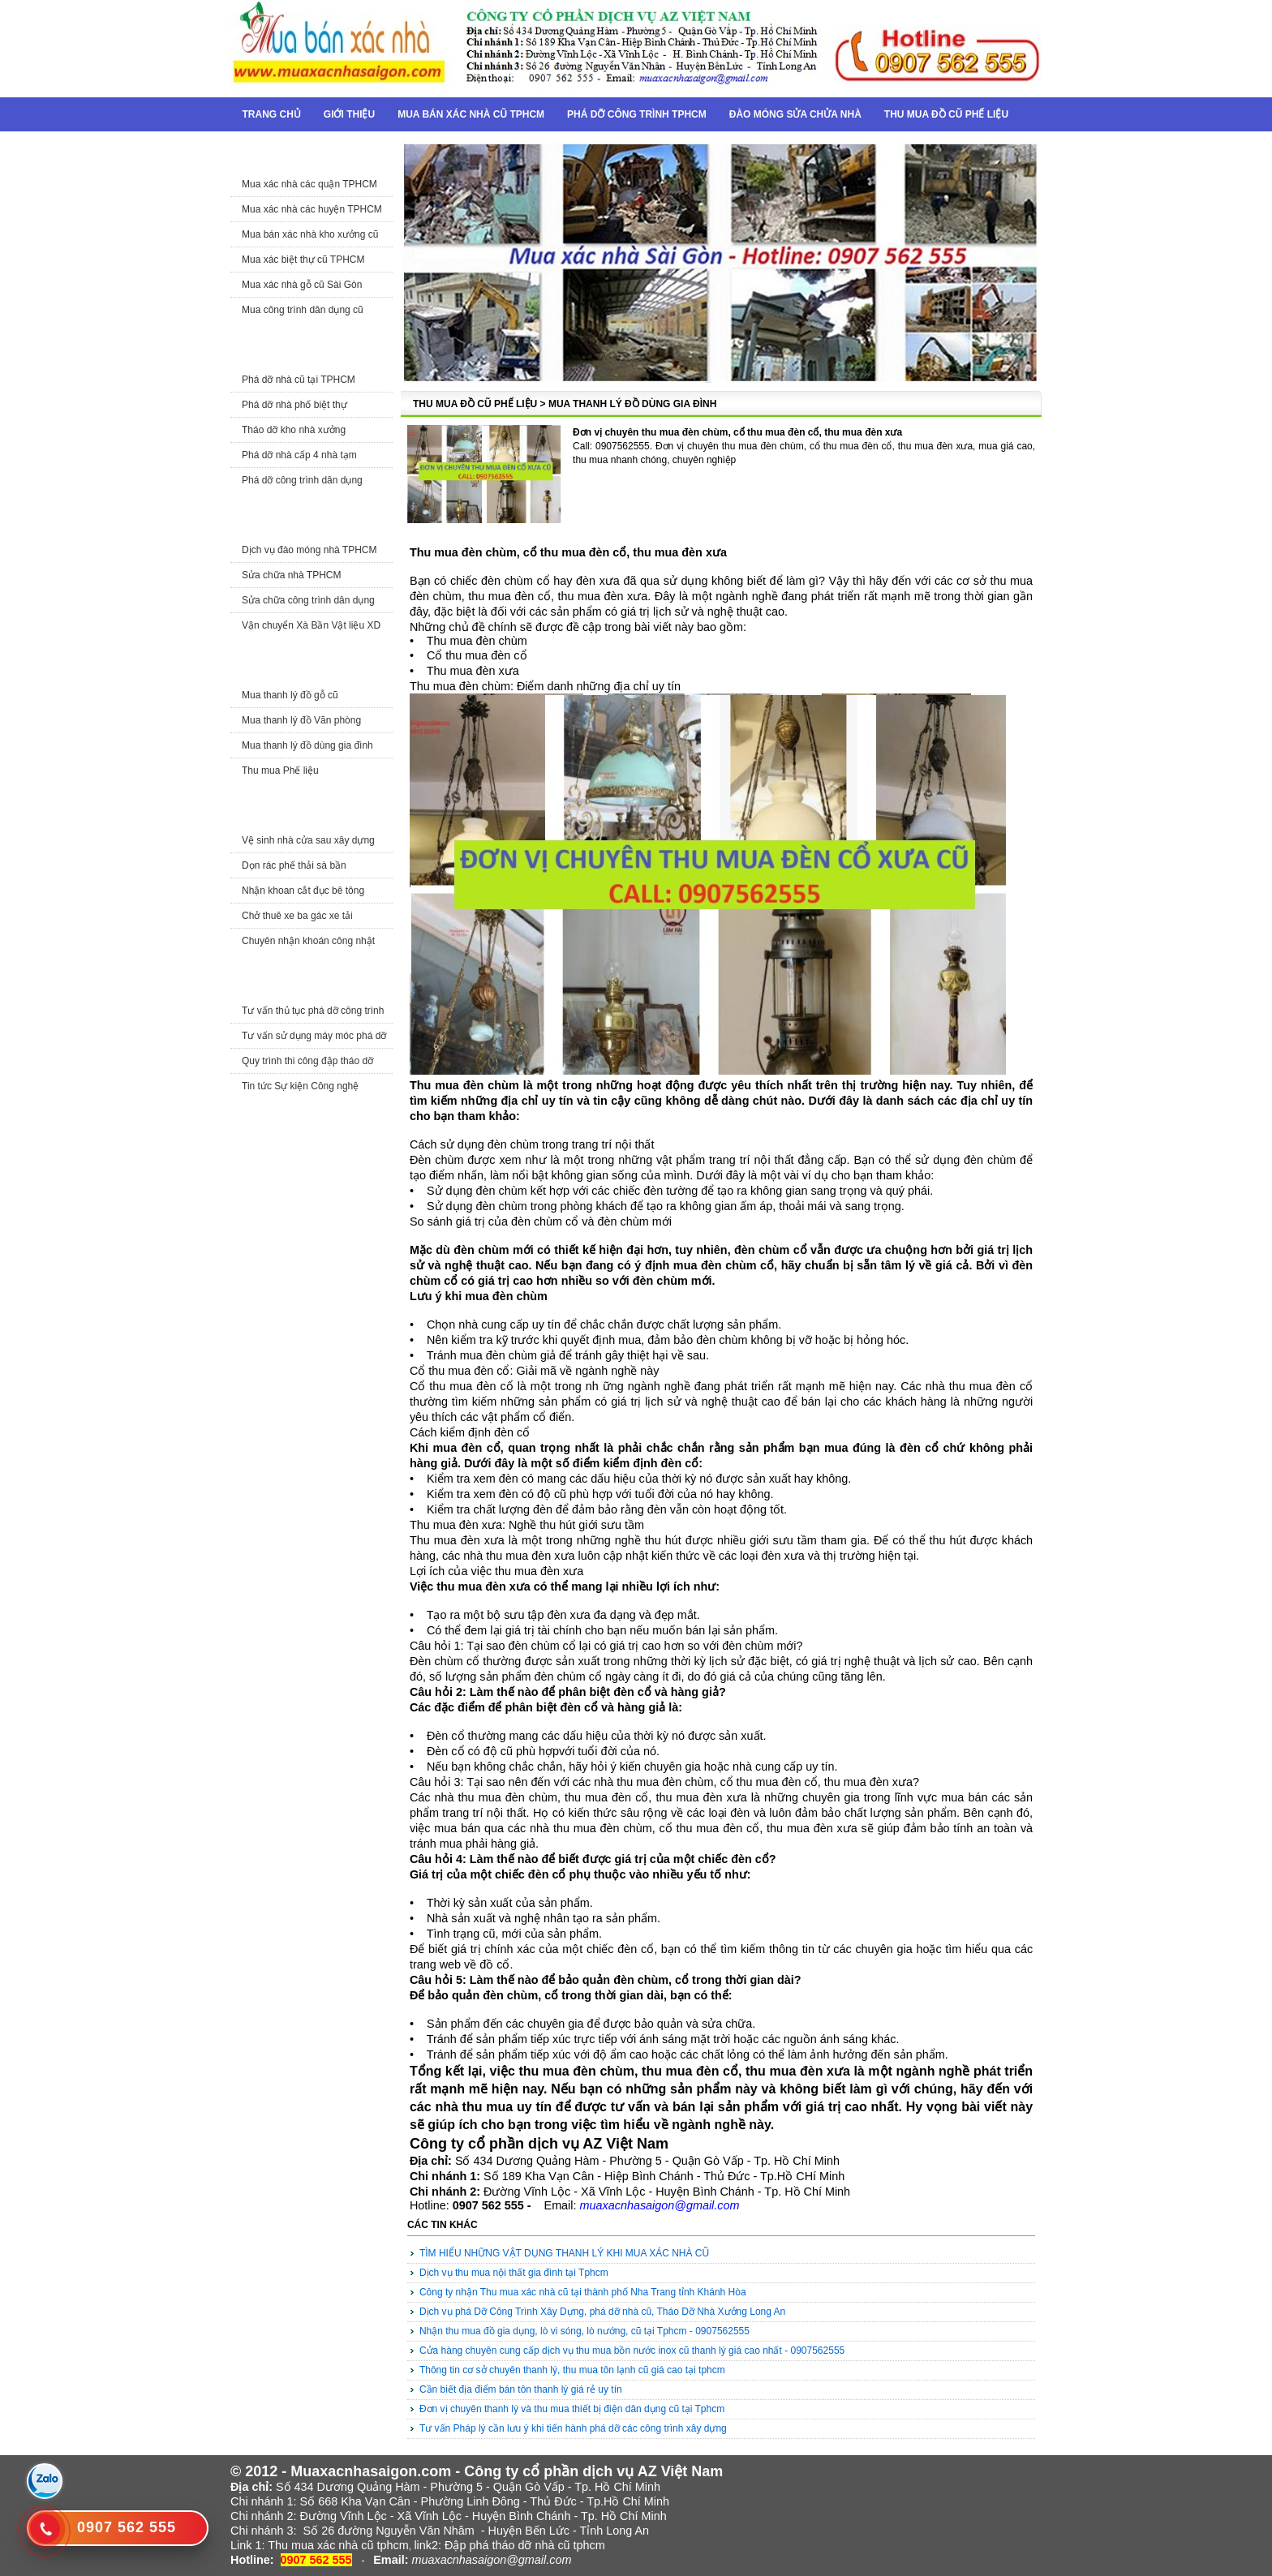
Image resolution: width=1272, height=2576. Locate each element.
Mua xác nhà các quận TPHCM (309, 184)
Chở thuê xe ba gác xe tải (297, 915)
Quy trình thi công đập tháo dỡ (307, 1061)
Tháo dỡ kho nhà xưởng (294, 430)
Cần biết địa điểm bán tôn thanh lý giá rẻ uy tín (520, 2389)
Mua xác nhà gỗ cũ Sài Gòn (302, 284)
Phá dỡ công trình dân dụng (302, 480)
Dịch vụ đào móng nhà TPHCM (309, 550)
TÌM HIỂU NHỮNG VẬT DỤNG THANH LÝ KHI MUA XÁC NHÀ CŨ (564, 2253)
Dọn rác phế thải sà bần (294, 865)
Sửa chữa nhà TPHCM (292, 575)
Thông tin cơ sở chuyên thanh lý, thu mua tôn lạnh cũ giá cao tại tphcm (572, 2370)
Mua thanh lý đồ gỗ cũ (290, 695)
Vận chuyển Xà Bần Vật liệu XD (311, 625)
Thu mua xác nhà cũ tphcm (338, 2545)
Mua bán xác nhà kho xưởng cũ (310, 234)
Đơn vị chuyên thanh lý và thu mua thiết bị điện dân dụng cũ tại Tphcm (571, 2409)
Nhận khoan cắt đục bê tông (303, 890)
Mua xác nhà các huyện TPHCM (312, 209)
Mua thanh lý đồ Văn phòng (301, 720)
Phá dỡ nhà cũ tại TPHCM (298, 379)
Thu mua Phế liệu (280, 770)
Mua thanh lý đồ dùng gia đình (307, 745)
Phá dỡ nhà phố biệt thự (294, 404)
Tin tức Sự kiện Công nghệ (300, 1086)
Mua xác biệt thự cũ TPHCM (303, 259)
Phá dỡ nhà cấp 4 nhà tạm (299, 455)
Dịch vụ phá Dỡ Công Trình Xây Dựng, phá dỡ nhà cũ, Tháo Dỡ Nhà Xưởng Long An (602, 2311)
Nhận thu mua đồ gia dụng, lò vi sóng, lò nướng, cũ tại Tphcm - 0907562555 (584, 2331)
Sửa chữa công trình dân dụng (308, 600)
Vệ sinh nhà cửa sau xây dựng (308, 840)
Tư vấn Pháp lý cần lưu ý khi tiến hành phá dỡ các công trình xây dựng (573, 2428)
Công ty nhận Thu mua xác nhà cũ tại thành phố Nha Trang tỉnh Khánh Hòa (582, 2292)
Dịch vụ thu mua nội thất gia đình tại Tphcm (513, 2272)
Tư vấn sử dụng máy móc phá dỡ (314, 1035)
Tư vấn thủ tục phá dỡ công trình (313, 1010)
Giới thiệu (349, 114)
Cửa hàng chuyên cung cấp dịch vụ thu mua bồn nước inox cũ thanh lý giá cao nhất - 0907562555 (631, 2350)
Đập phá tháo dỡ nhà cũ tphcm (525, 2545)
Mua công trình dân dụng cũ (302, 310)
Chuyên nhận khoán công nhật (308, 941)
